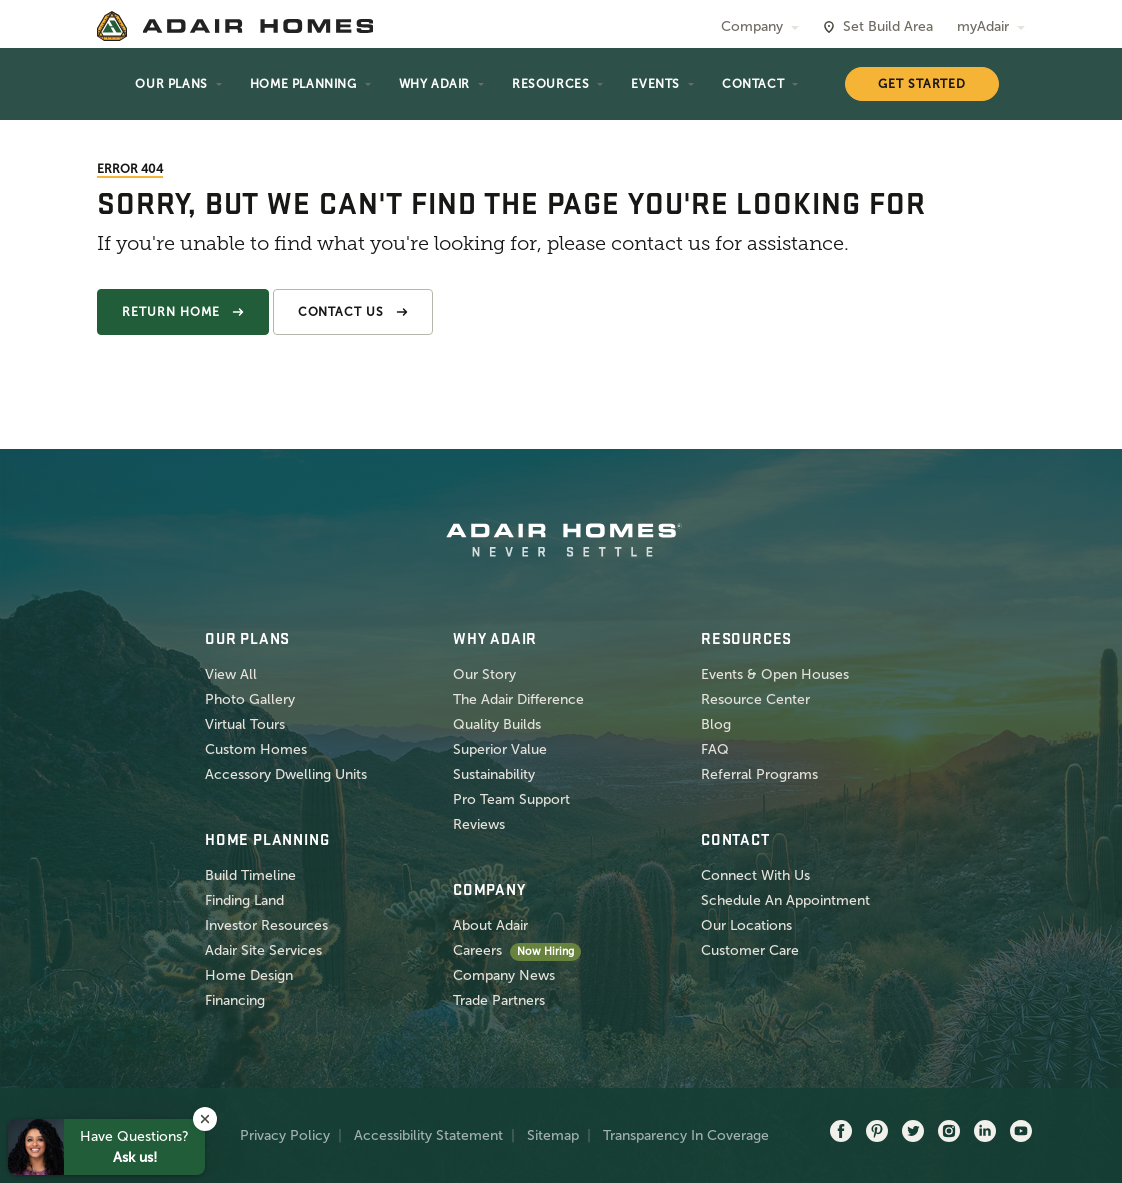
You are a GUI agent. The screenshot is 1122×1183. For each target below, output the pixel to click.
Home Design (249, 975)
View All (231, 674)
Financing (235, 1000)
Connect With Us (755, 875)
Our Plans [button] (171, 84)
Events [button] (655, 84)
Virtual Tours (245, 724)
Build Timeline (250, 875)
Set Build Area (888, 26)
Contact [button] (753, 84)
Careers (477, 950)
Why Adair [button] (434, 84)
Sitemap (553, 1135)
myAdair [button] (983, 26)
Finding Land (244, 900)
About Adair (490, 925)
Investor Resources (266, 925)
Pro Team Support (511, 799)
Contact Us (341, 312)
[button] (205, 1119)
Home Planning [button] (303, 84)
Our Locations (746, 925)
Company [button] (752, 26)
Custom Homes (256, 749)
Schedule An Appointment (785, 900)
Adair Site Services (263, 950)
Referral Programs (759, 774)
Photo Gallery (250, 699)
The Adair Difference (518, 699)
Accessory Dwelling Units (286, 774)
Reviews (479, 824)
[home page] (235, 26)
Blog (716, 724)
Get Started (922, 84)
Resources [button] (550, 84)
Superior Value (500, 749)
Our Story (484, 674)
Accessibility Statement (428, 1135)
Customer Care (750, 950)
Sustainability (494, 774)
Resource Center (755, 699)
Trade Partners (499, 1000)
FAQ (715, 749)
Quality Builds (497, 724)
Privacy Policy (285, 1135)
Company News (504, 975)
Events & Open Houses (775, 674)
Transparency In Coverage (686, 1135)
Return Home (171, 312)
